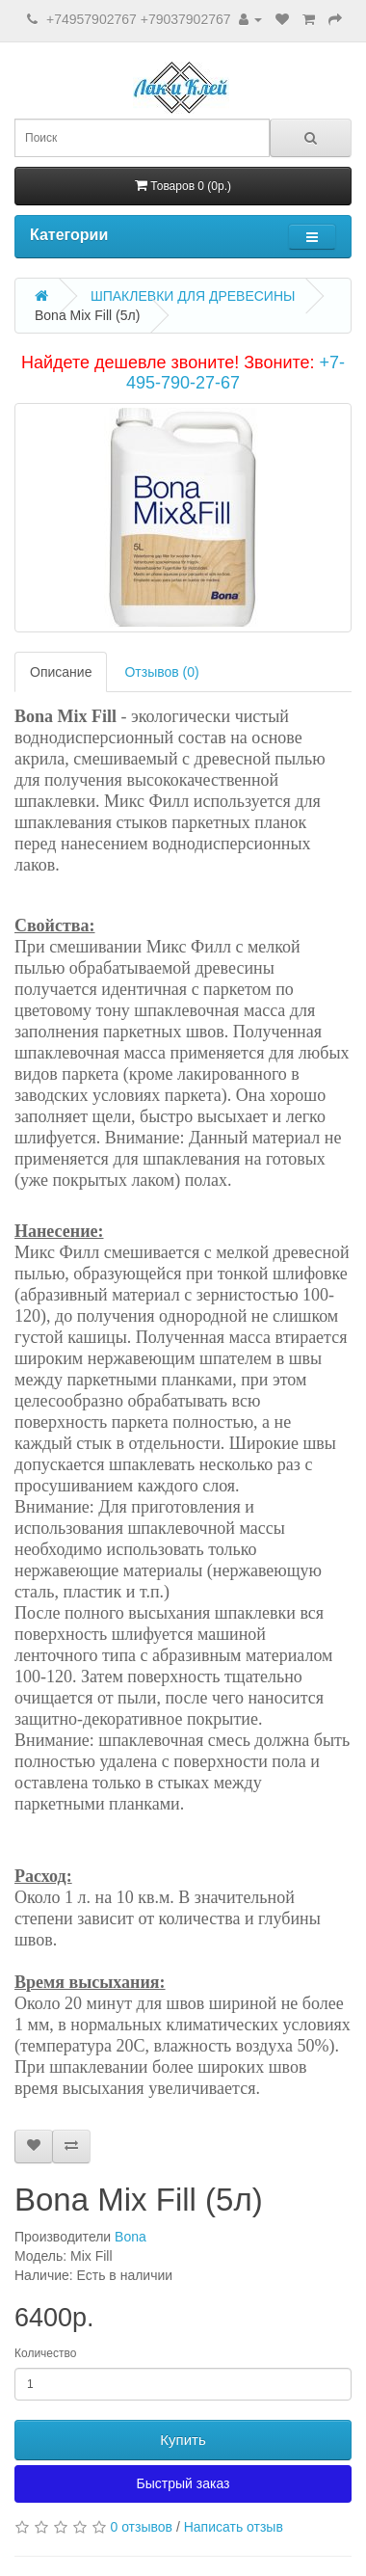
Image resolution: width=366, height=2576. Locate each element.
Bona (130, 2236)
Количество (45, 2353)
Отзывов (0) (161, 672)
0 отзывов (141, 2527)
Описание (61, 672)
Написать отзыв (233, 2527)
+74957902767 (91, 19)
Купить (182, 2439)
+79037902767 (186, 19)
